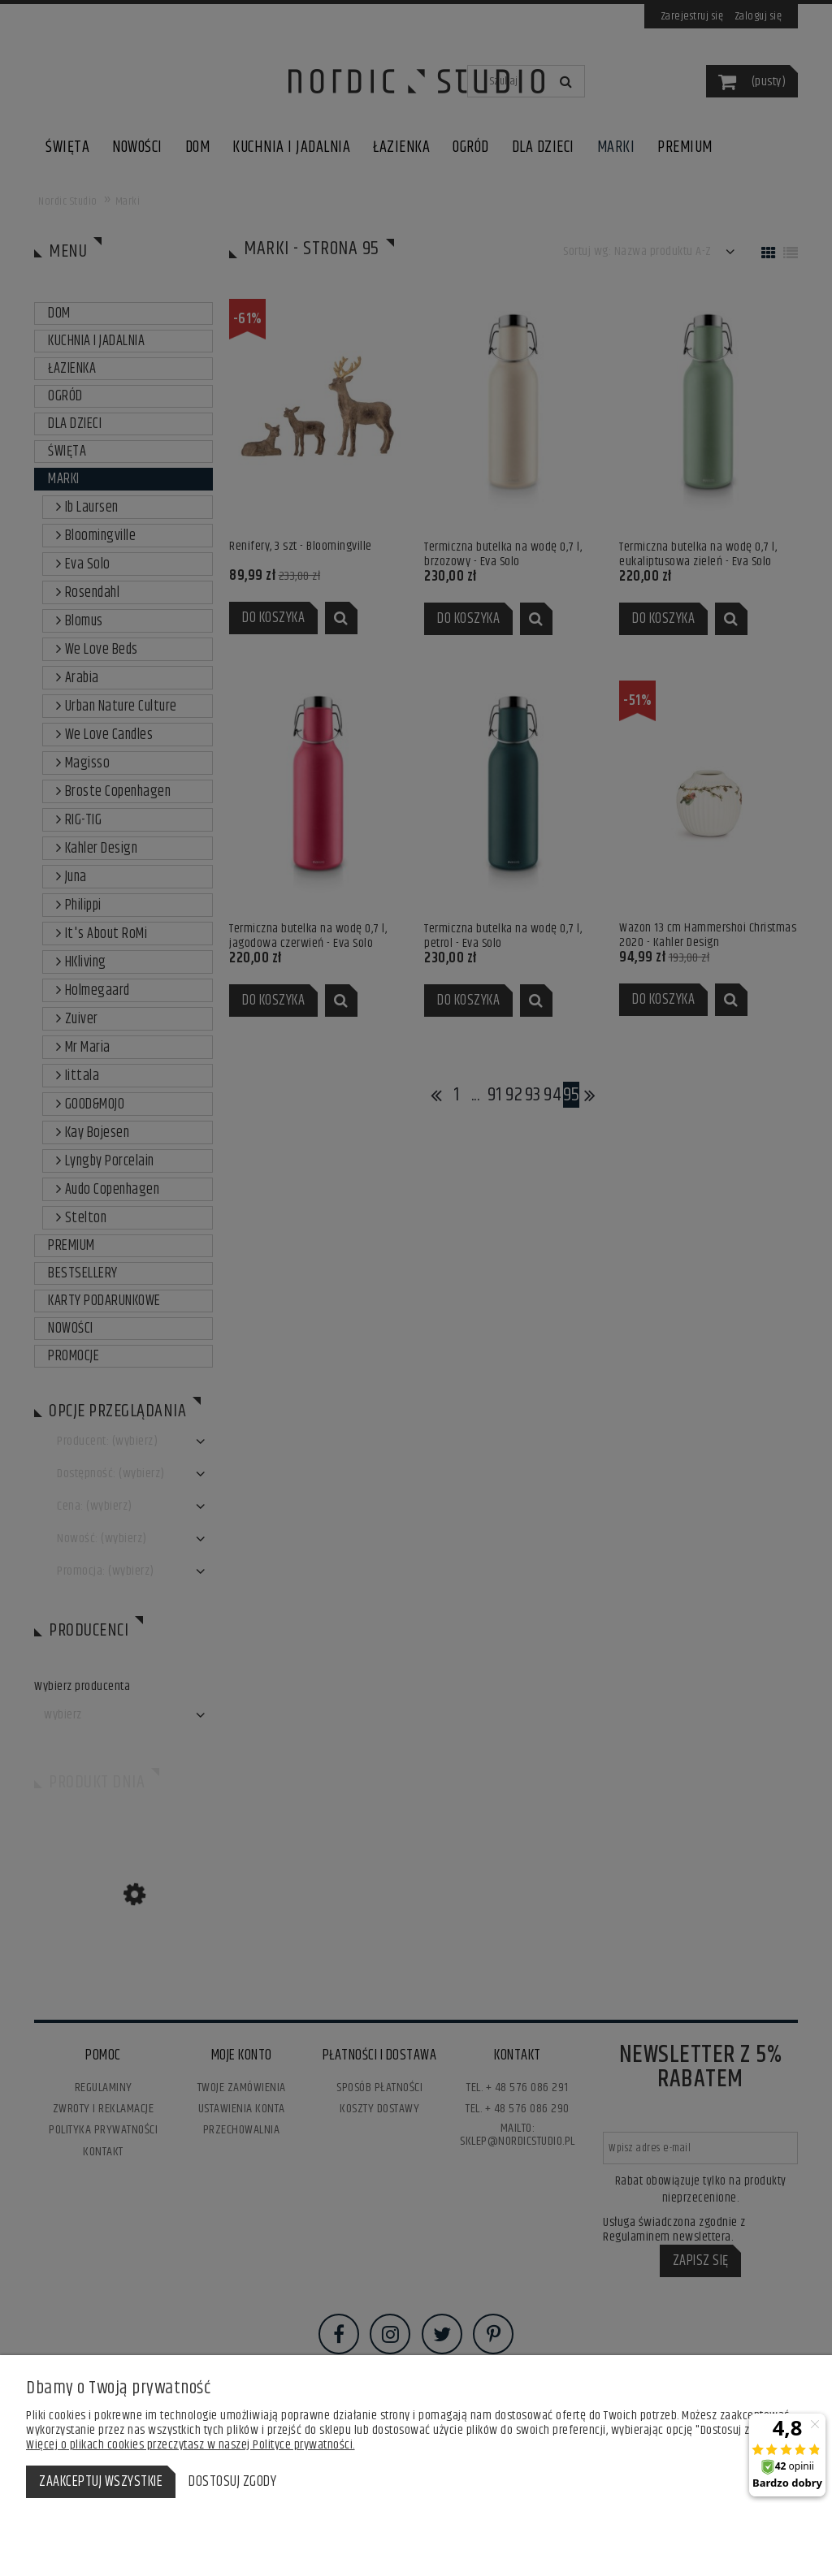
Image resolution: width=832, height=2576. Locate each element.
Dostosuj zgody (232, 2481)
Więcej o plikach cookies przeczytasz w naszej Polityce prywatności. (190, 2445)
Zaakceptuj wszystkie (100, 2481)
